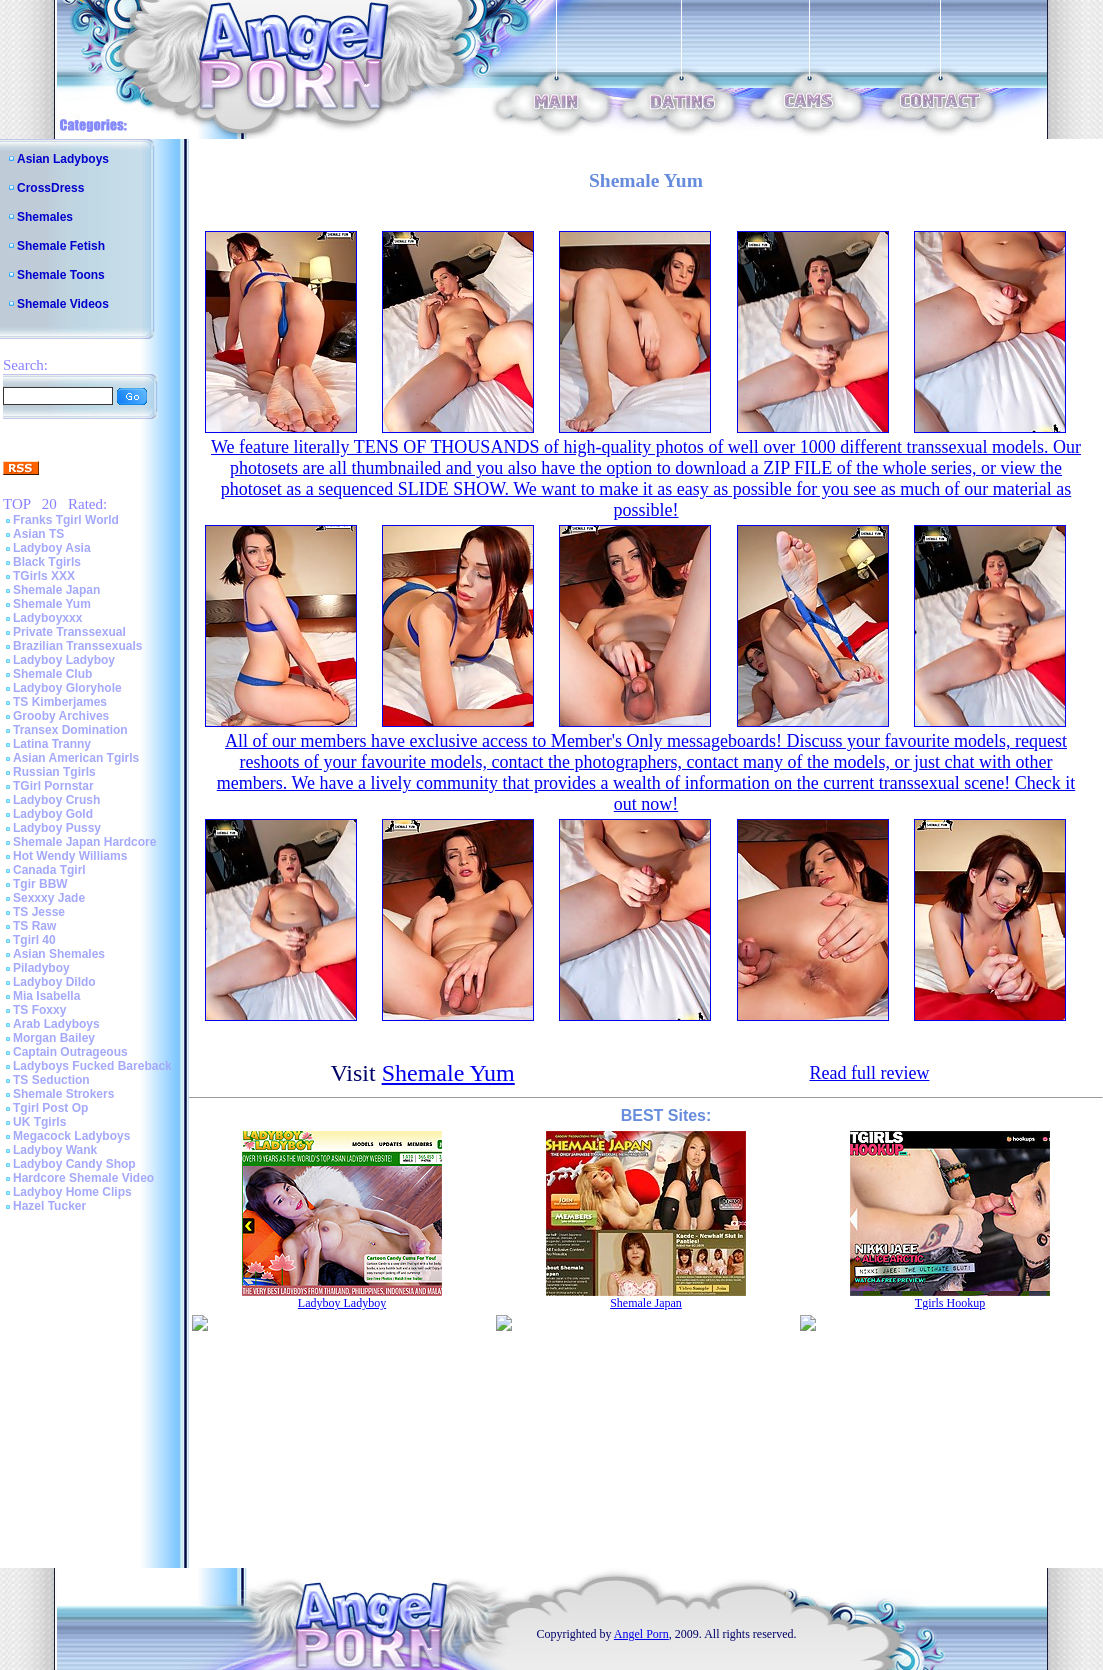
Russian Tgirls (54, 772)
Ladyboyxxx (47, 618)
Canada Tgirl (49, 870)
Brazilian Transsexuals (77, 646)
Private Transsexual (69, 632)
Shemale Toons (61, 275)
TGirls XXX (44, 576)
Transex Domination (70, 730)
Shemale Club (52, 674)
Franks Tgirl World (66, 520)
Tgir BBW (40, 884)
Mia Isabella (46, 996)
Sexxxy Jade (49, 898)
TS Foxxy (39, 1010)
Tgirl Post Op (50, 1108)
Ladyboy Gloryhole (67, 688)
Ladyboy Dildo (54, 982)
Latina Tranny (52, 744)
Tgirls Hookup (950, 1303)
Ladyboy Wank (55, 1150)
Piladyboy (41, 968)
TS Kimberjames (60, 702)
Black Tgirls (47, 562)
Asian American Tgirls (76, 758)
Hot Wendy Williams (70, 856)
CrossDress (50, 188)
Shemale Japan (56, 590)
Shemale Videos (63, 304)
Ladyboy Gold (53, 814)
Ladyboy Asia (52, 548)
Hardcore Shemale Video (83, 1178)
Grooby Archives (61, 716)
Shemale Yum (52, 604)
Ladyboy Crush (56, 800)
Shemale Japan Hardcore (84, 842)
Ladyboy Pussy (57, 828)
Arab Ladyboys (56, 1024)
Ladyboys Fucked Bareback (92, 1066)
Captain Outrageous (70, 1052)
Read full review (869, 1073)
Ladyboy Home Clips (72, 1192)
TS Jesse (39, 912)
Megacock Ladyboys (71, 1136)
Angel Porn (641, 1634)
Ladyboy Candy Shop (74, 1164)
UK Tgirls (39, 1122)
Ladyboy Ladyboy (64, 660)
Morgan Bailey (54, 1038)
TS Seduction (51, 1080)
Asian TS (38, 534)
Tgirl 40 (34, 940)
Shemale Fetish (61, 246)
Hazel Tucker (49, 1206)
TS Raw (34, 926)
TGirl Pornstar (53, 786)
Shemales (45, 217)
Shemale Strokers (63, 1094)
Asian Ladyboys (63, 159)
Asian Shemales (59, 954)
